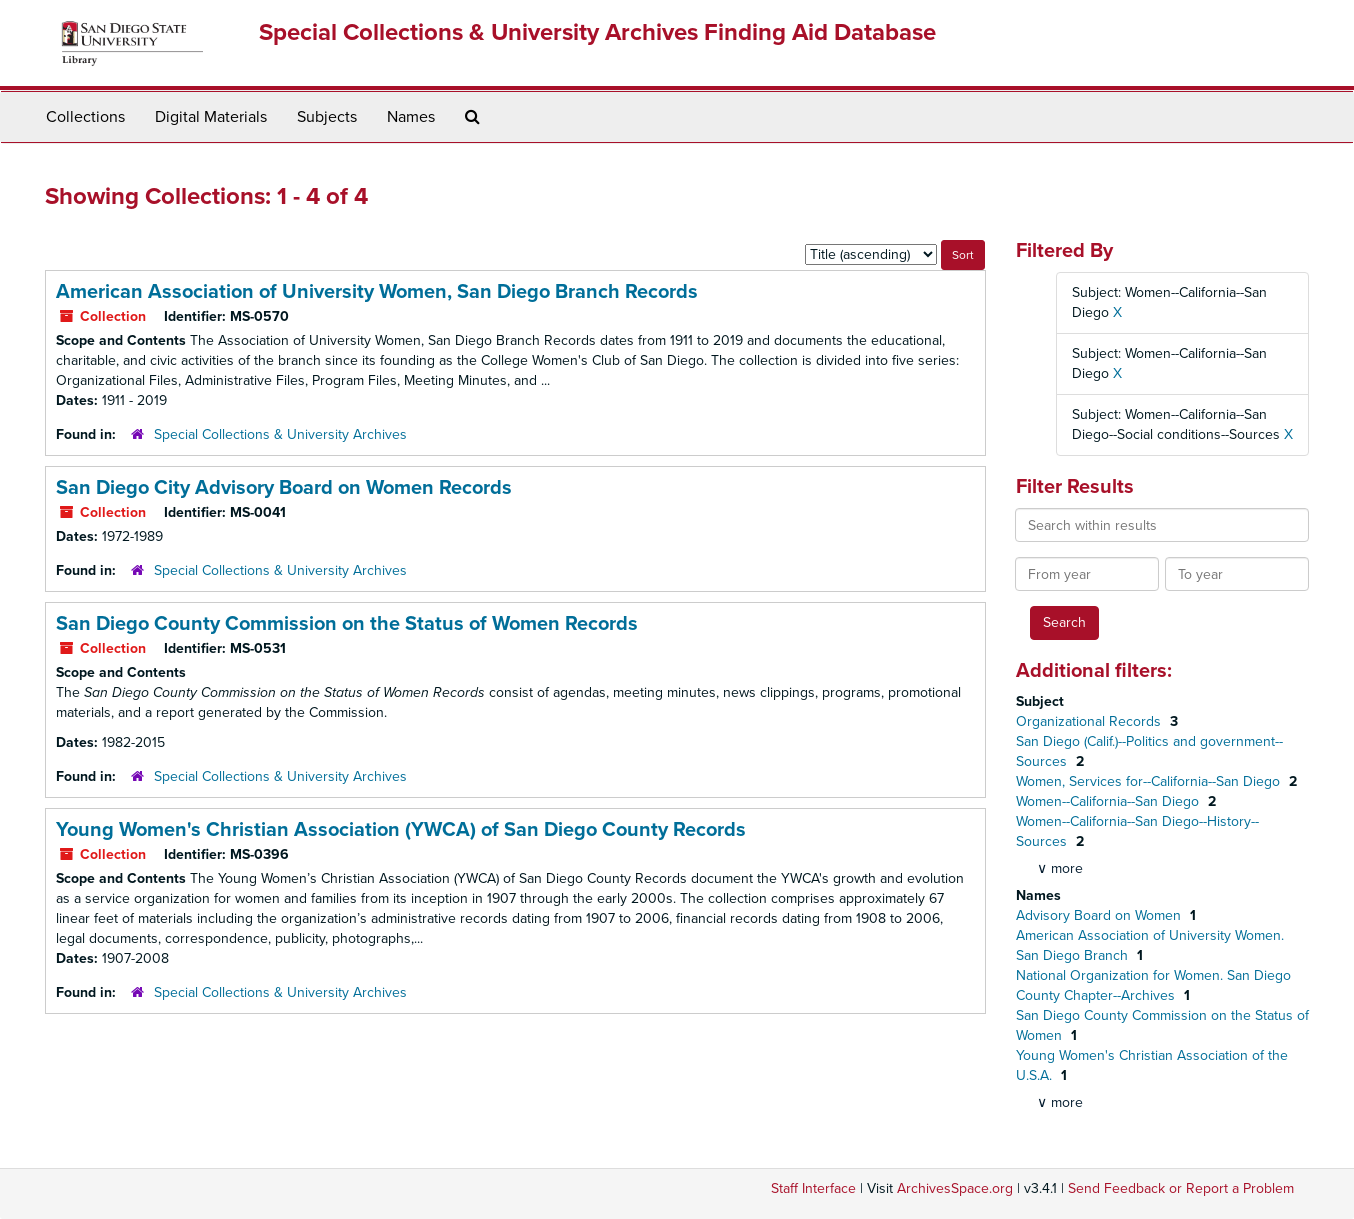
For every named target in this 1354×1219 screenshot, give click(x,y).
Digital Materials (211, 117)
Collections (85, 117)
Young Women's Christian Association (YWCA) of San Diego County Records (401, 830)
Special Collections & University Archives (280, 434)
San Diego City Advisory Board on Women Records (284, 488)
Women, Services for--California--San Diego (1150, 781)
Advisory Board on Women (1100, 915)
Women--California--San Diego (1109, 801)
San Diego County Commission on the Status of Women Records (347, 624)
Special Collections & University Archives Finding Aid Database (597, 32)
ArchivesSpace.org (955, 1188)
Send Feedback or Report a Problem (1181, 1188)
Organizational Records (1090, 721)
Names (411, 117)
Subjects (327, 117)
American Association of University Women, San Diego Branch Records (377, 292)
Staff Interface (813, 1188)
